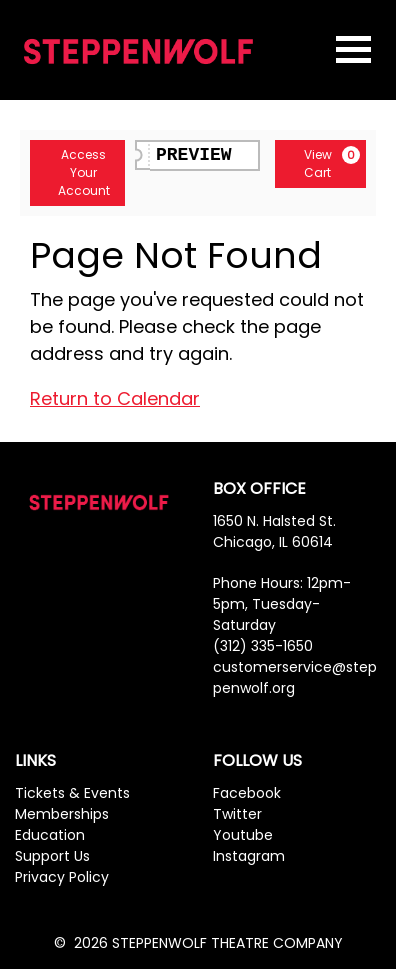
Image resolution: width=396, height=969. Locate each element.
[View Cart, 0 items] (320, 164)
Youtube (243, 835)
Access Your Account (75, 172)
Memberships (62, 814)
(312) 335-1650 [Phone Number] (263, 646)
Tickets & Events (72, 793)
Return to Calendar (115, 398)
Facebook (247, 793)
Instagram (249, 856)
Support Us (52, 856)
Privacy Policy (62, 877)
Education (50, 835)
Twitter (237, 814)
